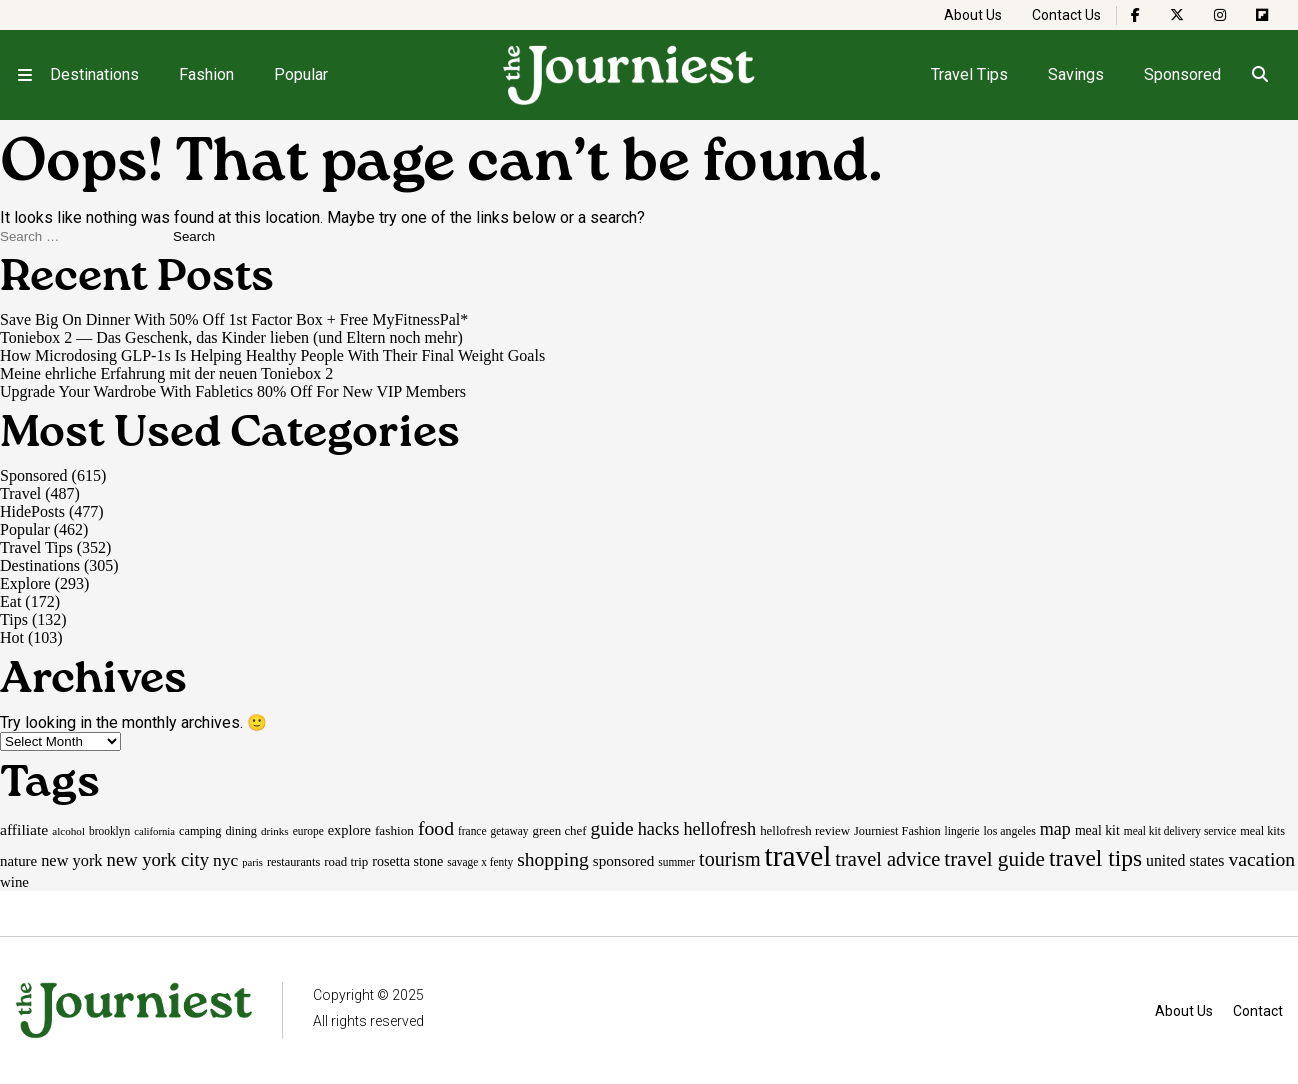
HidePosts (32, 511)
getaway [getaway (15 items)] (509, 831)
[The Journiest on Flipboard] (1262, 15)
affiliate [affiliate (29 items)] (24, 829)
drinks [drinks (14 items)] (275, 831)
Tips (14, 619)
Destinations (94, 74)
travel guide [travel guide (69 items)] (994, 859)
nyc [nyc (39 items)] (225, 860)
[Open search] (1259, 75)
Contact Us (1066, 15)
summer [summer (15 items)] (676, 862)
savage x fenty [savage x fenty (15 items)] (480, 862)
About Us (973, 15)
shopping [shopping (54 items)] (553, 859)
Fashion (206, 74)
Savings (1076, 74)
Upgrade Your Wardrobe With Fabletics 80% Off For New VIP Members (233, 391)
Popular (301, 74)
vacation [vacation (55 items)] (1261, 859)
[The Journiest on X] (1177, 15)
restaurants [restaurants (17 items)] (293, 862)
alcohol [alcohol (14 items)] (68, 831)
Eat (10, 601)
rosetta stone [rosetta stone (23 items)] (407, 861)
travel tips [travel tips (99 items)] (1095, 858)
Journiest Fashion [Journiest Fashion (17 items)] (897, 831)
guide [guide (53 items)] (612, 828)
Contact (1258, 1011)
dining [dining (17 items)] (240, 831)
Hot (12, 637)
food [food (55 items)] (436, 828)
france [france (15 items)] (472, 831)
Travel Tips (969, 74)
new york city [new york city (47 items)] (158, 859)
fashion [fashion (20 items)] (394, 830)
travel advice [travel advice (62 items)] (887, 859)
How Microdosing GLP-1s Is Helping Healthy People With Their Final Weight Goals (272, 355)
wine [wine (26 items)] (14, 882)
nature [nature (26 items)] (18, 861)
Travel (20, 493)
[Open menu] (25, 75)
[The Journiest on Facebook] (1135, 15)
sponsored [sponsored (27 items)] (624, 860)
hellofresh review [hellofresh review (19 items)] (805, 830)
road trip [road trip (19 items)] (346, 861)
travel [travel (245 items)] (798, 856)
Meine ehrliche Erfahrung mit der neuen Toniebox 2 (166, 373)
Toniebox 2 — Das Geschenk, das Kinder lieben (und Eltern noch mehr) (231, 337)
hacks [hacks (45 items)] (659, 829)
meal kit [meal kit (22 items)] (1097, 830)
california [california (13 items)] (154, 831)
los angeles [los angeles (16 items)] (1009, 831)
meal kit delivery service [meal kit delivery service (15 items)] (1180, 831)
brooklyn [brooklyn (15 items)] (109, 831)
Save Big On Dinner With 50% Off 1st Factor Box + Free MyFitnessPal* (234, 319)
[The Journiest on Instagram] (1220, 15)
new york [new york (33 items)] (71, 860)
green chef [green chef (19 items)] (560, 830)
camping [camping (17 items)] (200, 831)
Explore (25, 583)
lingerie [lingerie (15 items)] (962, 831)
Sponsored (1182, 74)
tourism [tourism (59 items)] (730, 859)
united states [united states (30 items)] (1185, 860)
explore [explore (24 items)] (349, 830)
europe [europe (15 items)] (308, 831)
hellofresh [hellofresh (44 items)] (719, 829)
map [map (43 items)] (1055, 829)
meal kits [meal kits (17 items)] (1262, 831)
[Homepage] (630, 75)
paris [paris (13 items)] (252, 862)
